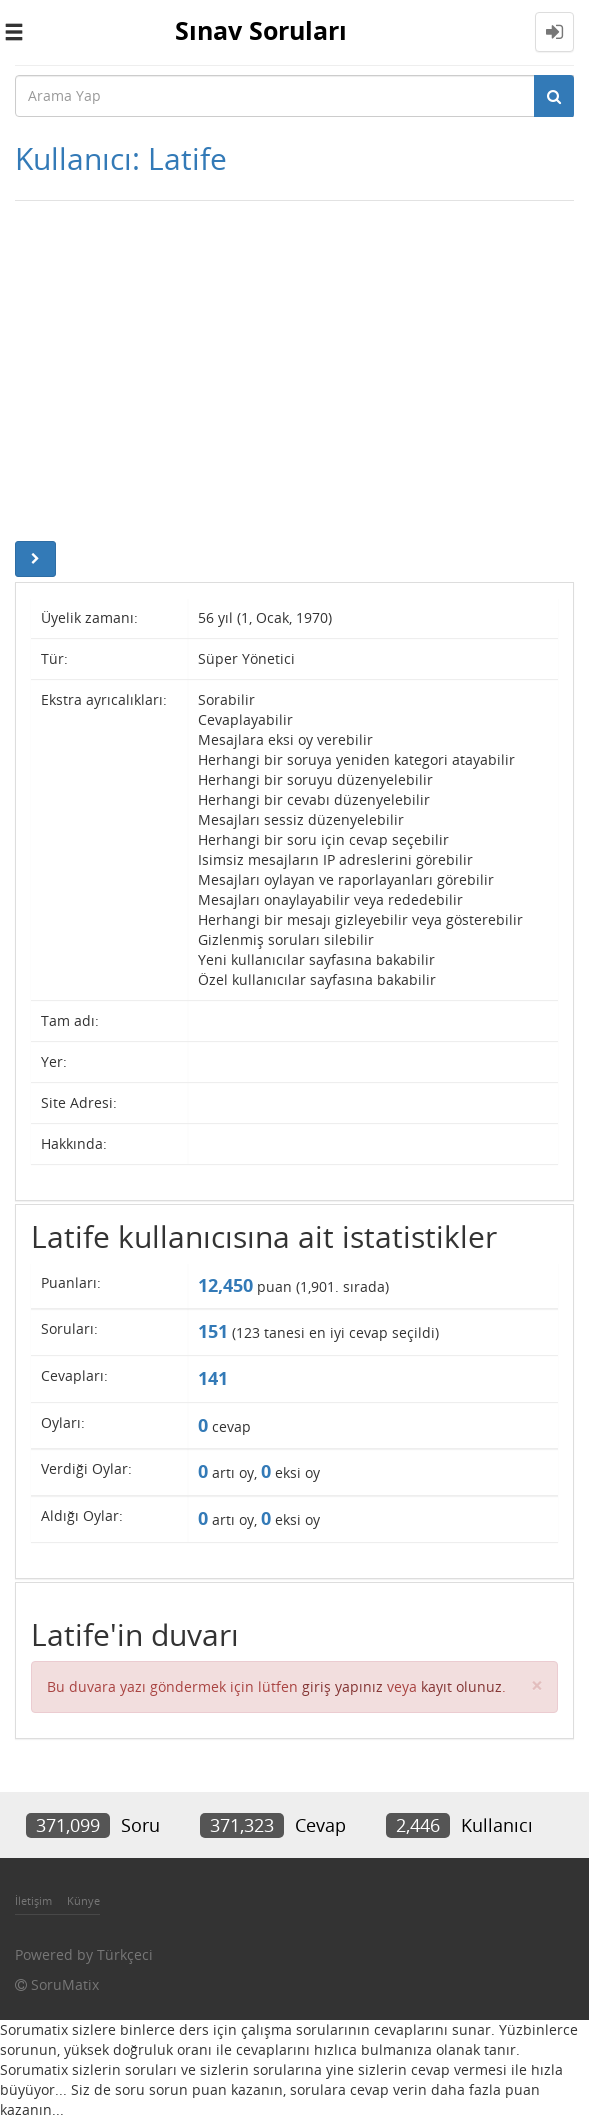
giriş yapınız (342, 1686)
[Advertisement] (294, 371)
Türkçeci (125, 1954)
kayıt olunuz (461, 1686)
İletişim (33, 1900)
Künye (83, 1900)
